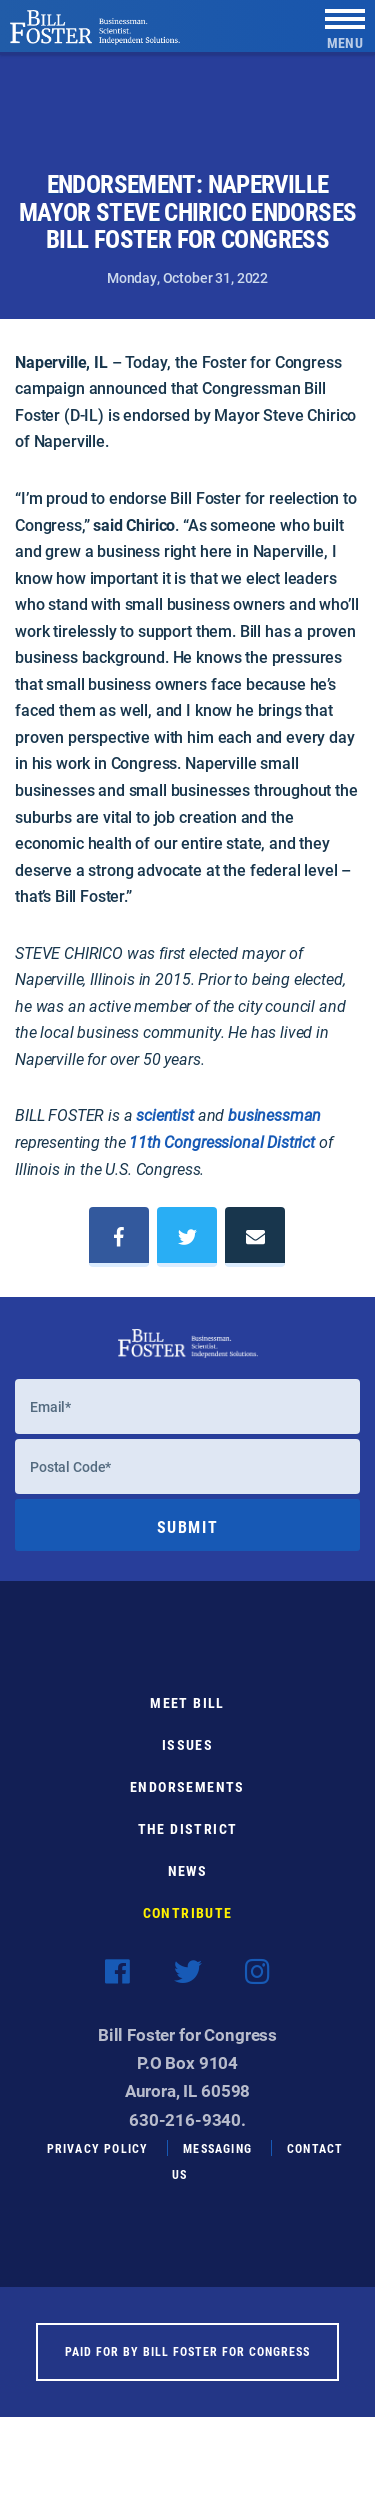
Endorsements (187, 1800)
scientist (165, 1114)
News (188, 1884)
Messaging (217, 2162)
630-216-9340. (187, 2132)
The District (188, 1842)
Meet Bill (187, 1716)
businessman (274, 1114)
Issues (187, 1758)
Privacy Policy (98, 2162)
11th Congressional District (222, 1141)
